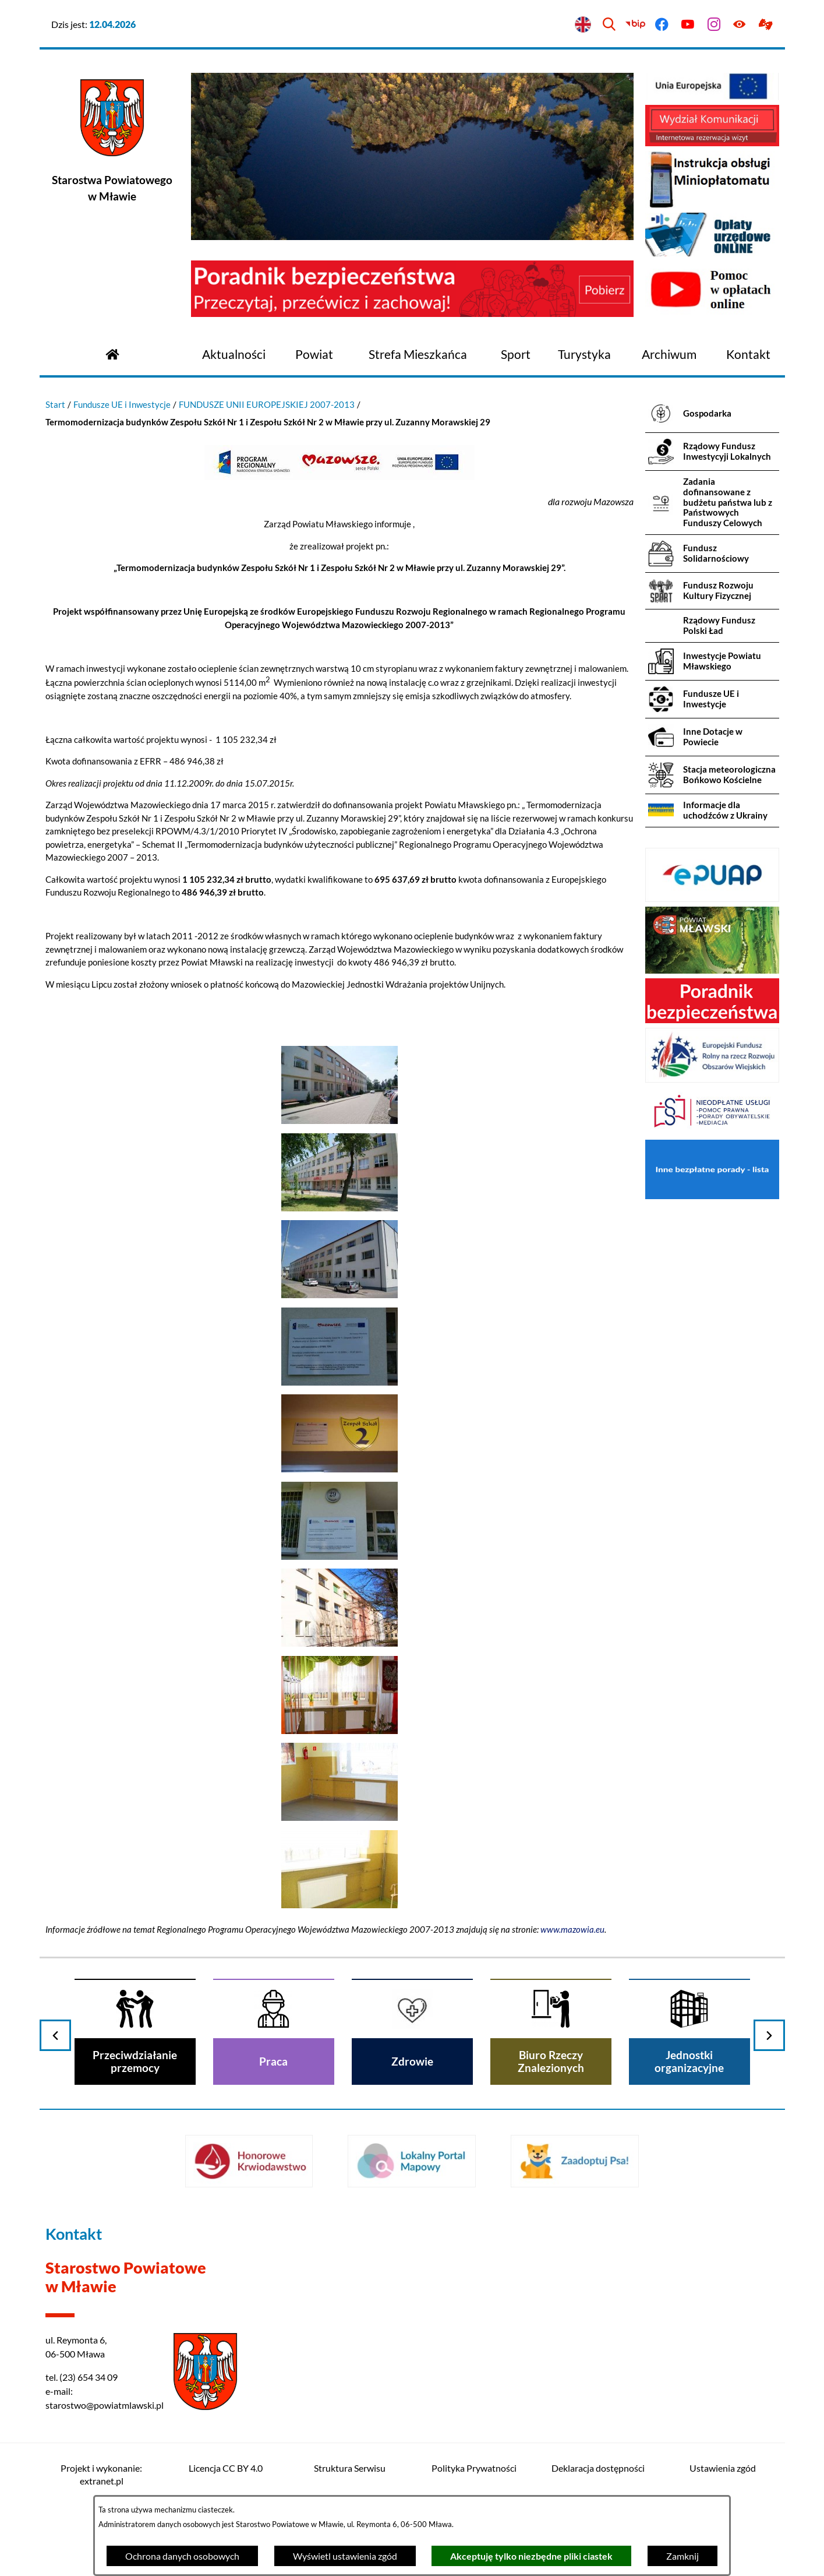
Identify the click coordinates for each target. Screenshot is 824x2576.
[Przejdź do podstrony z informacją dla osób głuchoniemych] (766, 25)
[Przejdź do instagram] (714, 25)
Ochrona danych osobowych (182, 2555)
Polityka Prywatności (474, 2467)
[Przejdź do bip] (636, 25)
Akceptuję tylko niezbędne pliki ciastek (531, 2555)
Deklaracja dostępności (598, 2467)
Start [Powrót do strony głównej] (55, 404)
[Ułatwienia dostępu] (740, 25)
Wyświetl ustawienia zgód (345, 2555)
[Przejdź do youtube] (687, 25)
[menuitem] (233, 354)
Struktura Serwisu (350, 2467)
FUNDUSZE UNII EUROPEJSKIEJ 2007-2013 (267, 404)
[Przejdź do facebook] (662, 25)
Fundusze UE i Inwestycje (122, 404)
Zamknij (682, 2555)
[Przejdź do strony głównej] (112, 353)
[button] (339, 1120)
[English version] (583, 25)
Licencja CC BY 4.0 (226, 2467)
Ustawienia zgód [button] (722, 2467)
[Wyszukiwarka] (609, 25)
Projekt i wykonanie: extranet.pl (101, 2474)
